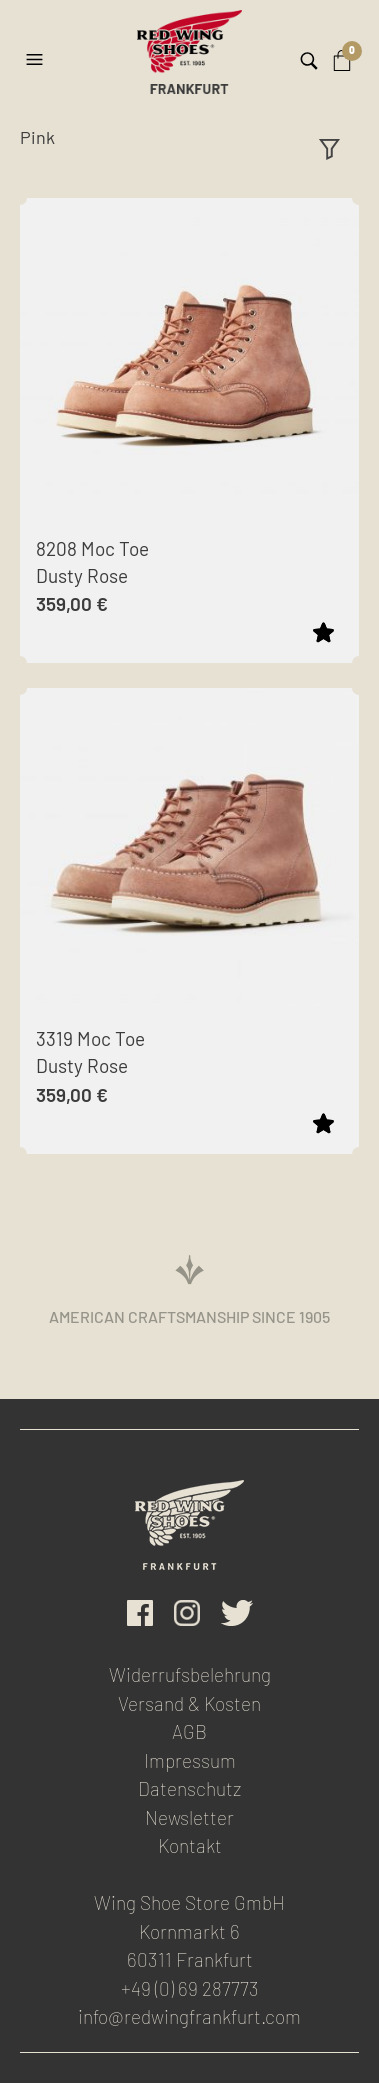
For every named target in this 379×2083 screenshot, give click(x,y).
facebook (140, 1613)
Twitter (237, 1613)
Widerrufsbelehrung (190, 1674)
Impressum (190, 1760)
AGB (189, 1731)
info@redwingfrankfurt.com (189, 2016)
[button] (37, 52)
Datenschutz (189, 1788)
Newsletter (189, 1817)
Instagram (187, 1613)
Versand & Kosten (189, 1703)
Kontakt (190, 1845)
